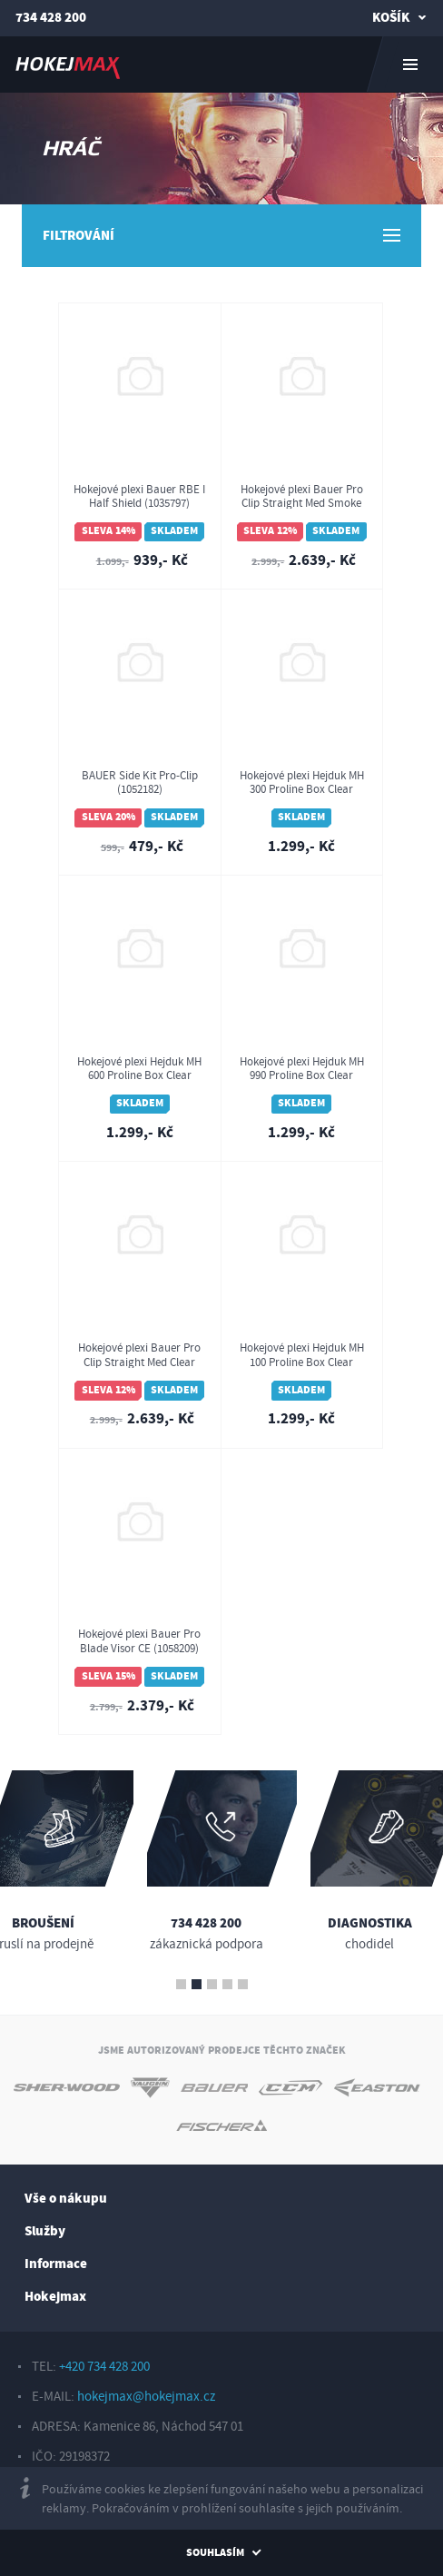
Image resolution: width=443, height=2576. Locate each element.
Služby (45, 2231)
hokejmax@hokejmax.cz (146, 2396)
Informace (56, 2264)
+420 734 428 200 (104, 2366)
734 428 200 (50, 17)
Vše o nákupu (66, 2198)
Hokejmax (55, 2296)
